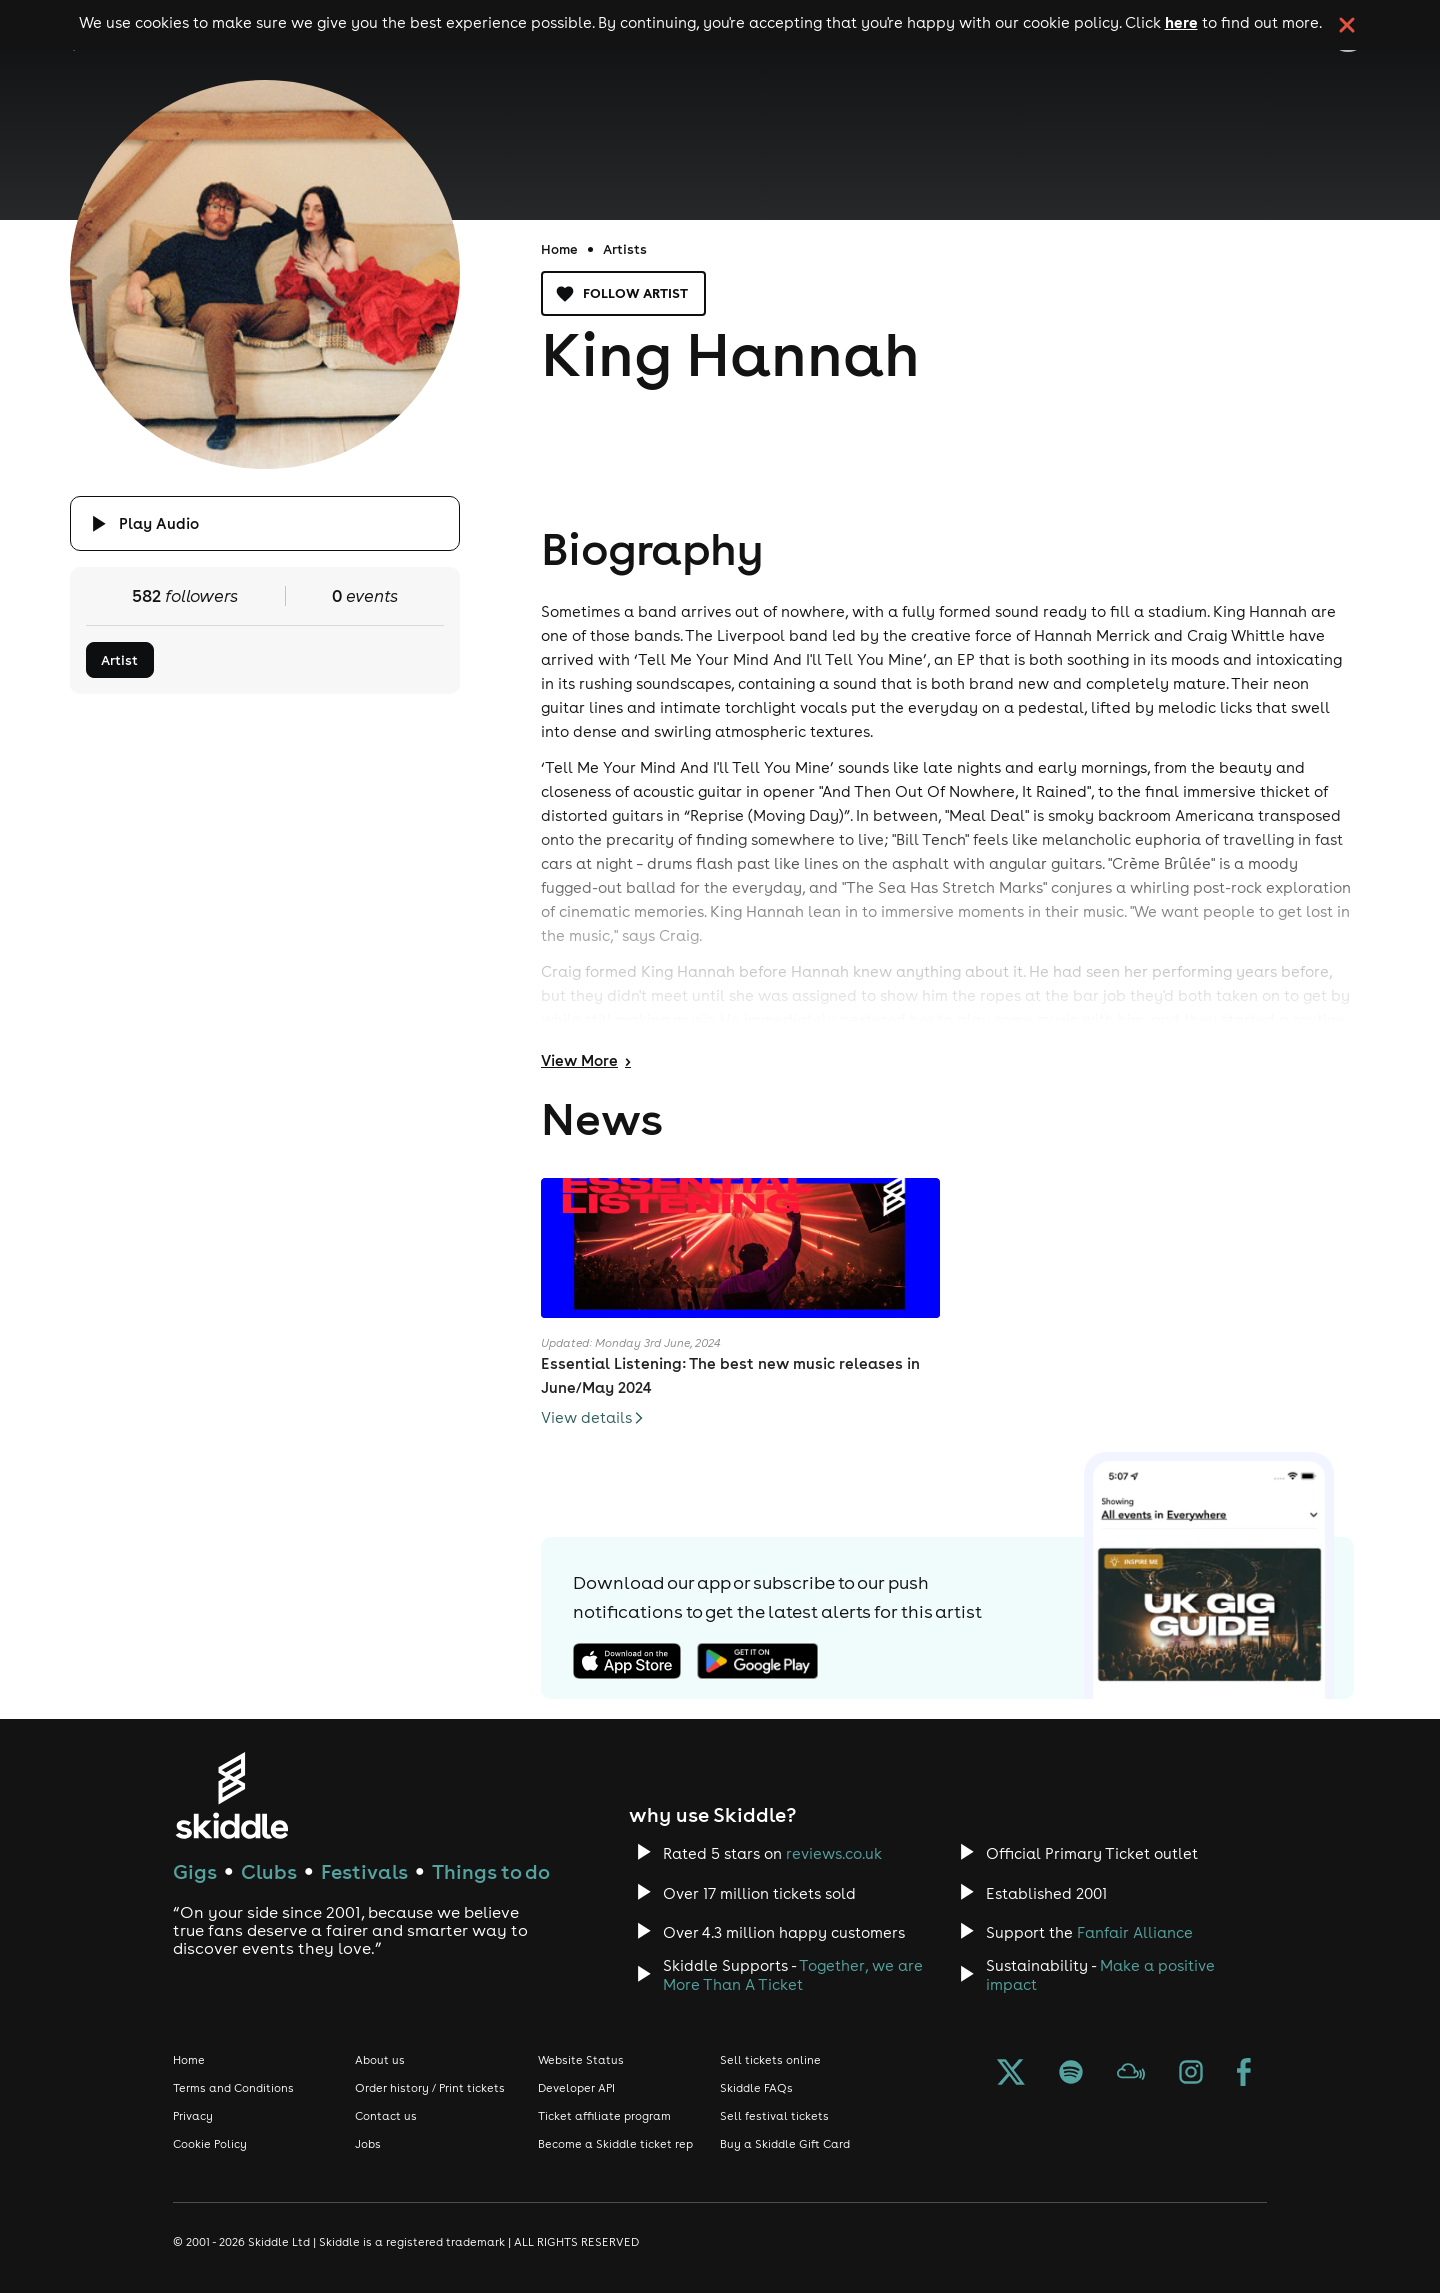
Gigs (195, 1871)
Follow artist (623, 293)
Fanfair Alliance (1135, 1932)
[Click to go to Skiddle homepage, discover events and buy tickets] (231, 1795)
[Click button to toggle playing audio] (265, 523)
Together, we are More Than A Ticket (793, 1975)
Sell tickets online (770, 2060)
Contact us (386, 2116)
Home (559, 249)
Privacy (193, 2116)
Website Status (581, 2060)
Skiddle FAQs (756, 2088)
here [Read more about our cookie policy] (1181, 22)
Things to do (491, 1871)
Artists (625, 249)
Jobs (368, 2144)
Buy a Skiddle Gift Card (785, 2144)
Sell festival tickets (774, 2116)
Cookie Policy (210, 2144)
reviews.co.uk (834, 1853)
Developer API (576, 2088)
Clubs (269, 1871)
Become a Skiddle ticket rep (615, 2144)
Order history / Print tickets (430, 2088)
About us (380, 2060)
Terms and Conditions (233, 2088)
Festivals (364, 1871)
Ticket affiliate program (604, 2116)
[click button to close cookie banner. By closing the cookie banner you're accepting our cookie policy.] (1347, 25)
